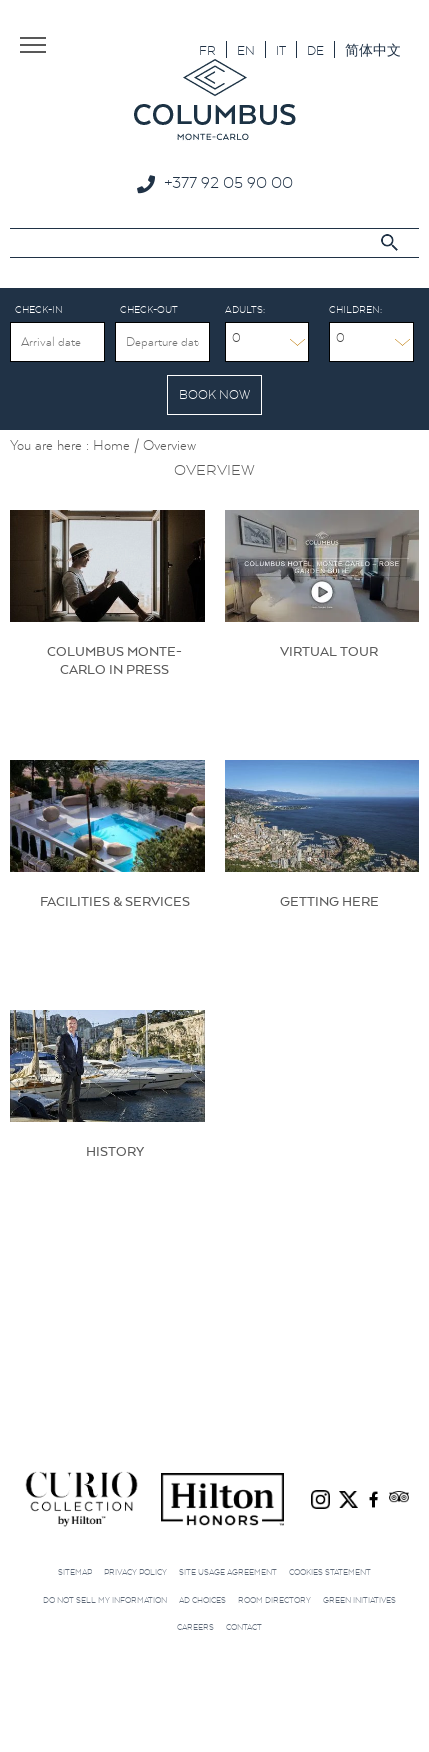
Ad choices (202, 1600)
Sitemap (75, 1572)
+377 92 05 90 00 (228, 182)
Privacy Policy (135, 1572)
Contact (244, 1627)
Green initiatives (359, 1600)
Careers (195, 1627)
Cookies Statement (330, 1572)
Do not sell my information (105, 1600)
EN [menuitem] (246, 50)
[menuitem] (207, 49)
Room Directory (274, 1600)
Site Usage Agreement (228, 1572)
